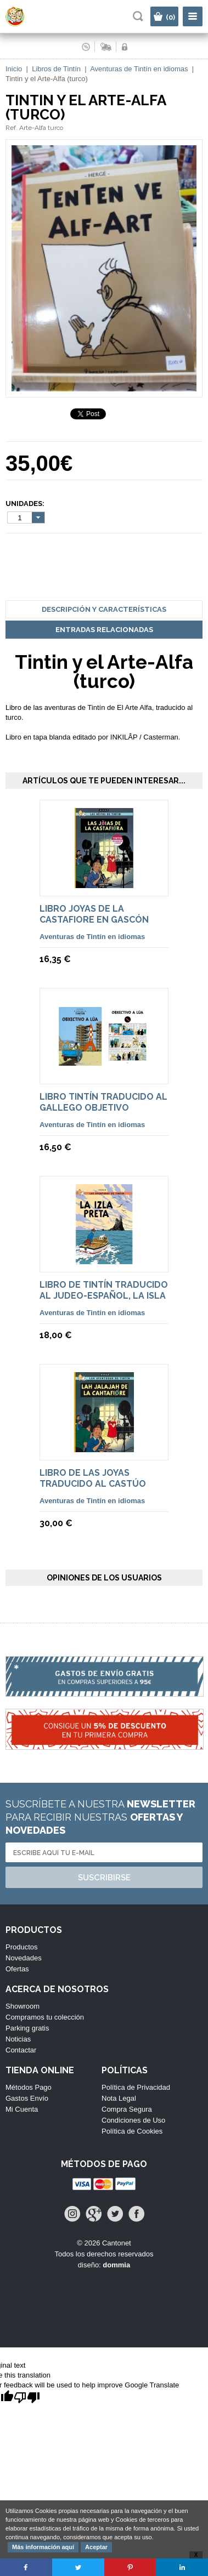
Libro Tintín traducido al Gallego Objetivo (103, 1102)
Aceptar (96, 2547)
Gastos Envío (26, 2098)
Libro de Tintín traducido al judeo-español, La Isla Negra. (104, 1296)
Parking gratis (27, 2028)
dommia (116, 2265)
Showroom (22, 2006)
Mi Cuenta (21, 2109)
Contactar (20, 2050)
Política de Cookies (132, 2131)
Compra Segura (127, 2109)
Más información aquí (43, 2547)
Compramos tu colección (44, 2017)
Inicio (13, 69)
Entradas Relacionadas (104, 629)
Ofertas (17, 1969)
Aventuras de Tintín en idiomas (139, 69)
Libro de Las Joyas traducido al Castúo (93, 1478)
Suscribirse (104, 1878)
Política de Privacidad (136, 2087)
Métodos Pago (28, 2087)
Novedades (23, 1958)
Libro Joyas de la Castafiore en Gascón (94, 914)
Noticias (18, 2039)
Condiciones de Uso (133, 2120)
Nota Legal (119, 2098)
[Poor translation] (27, 2398)
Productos (21, 1947)
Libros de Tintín (56, 69)
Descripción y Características (104, 609)
